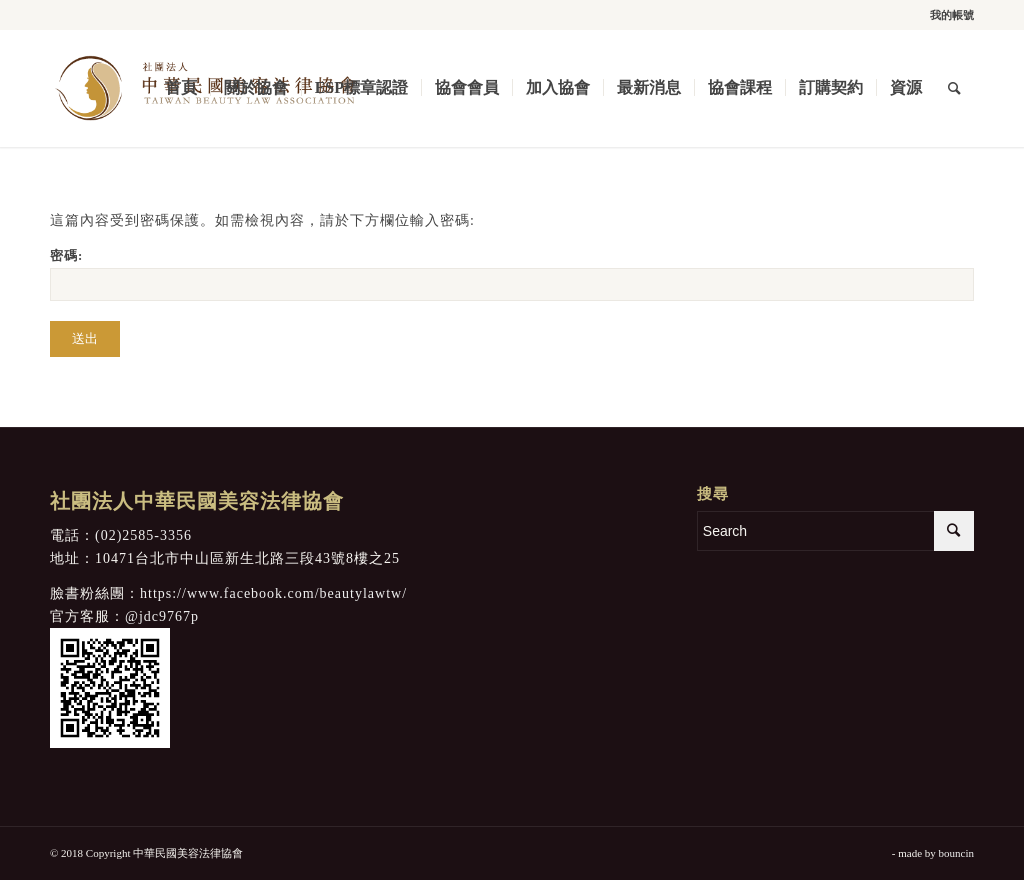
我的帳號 (952, 15)
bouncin (956, 853)
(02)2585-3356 (143, 535)
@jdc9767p (162, 616)
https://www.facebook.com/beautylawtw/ (273, 593)
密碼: (512, 275)
